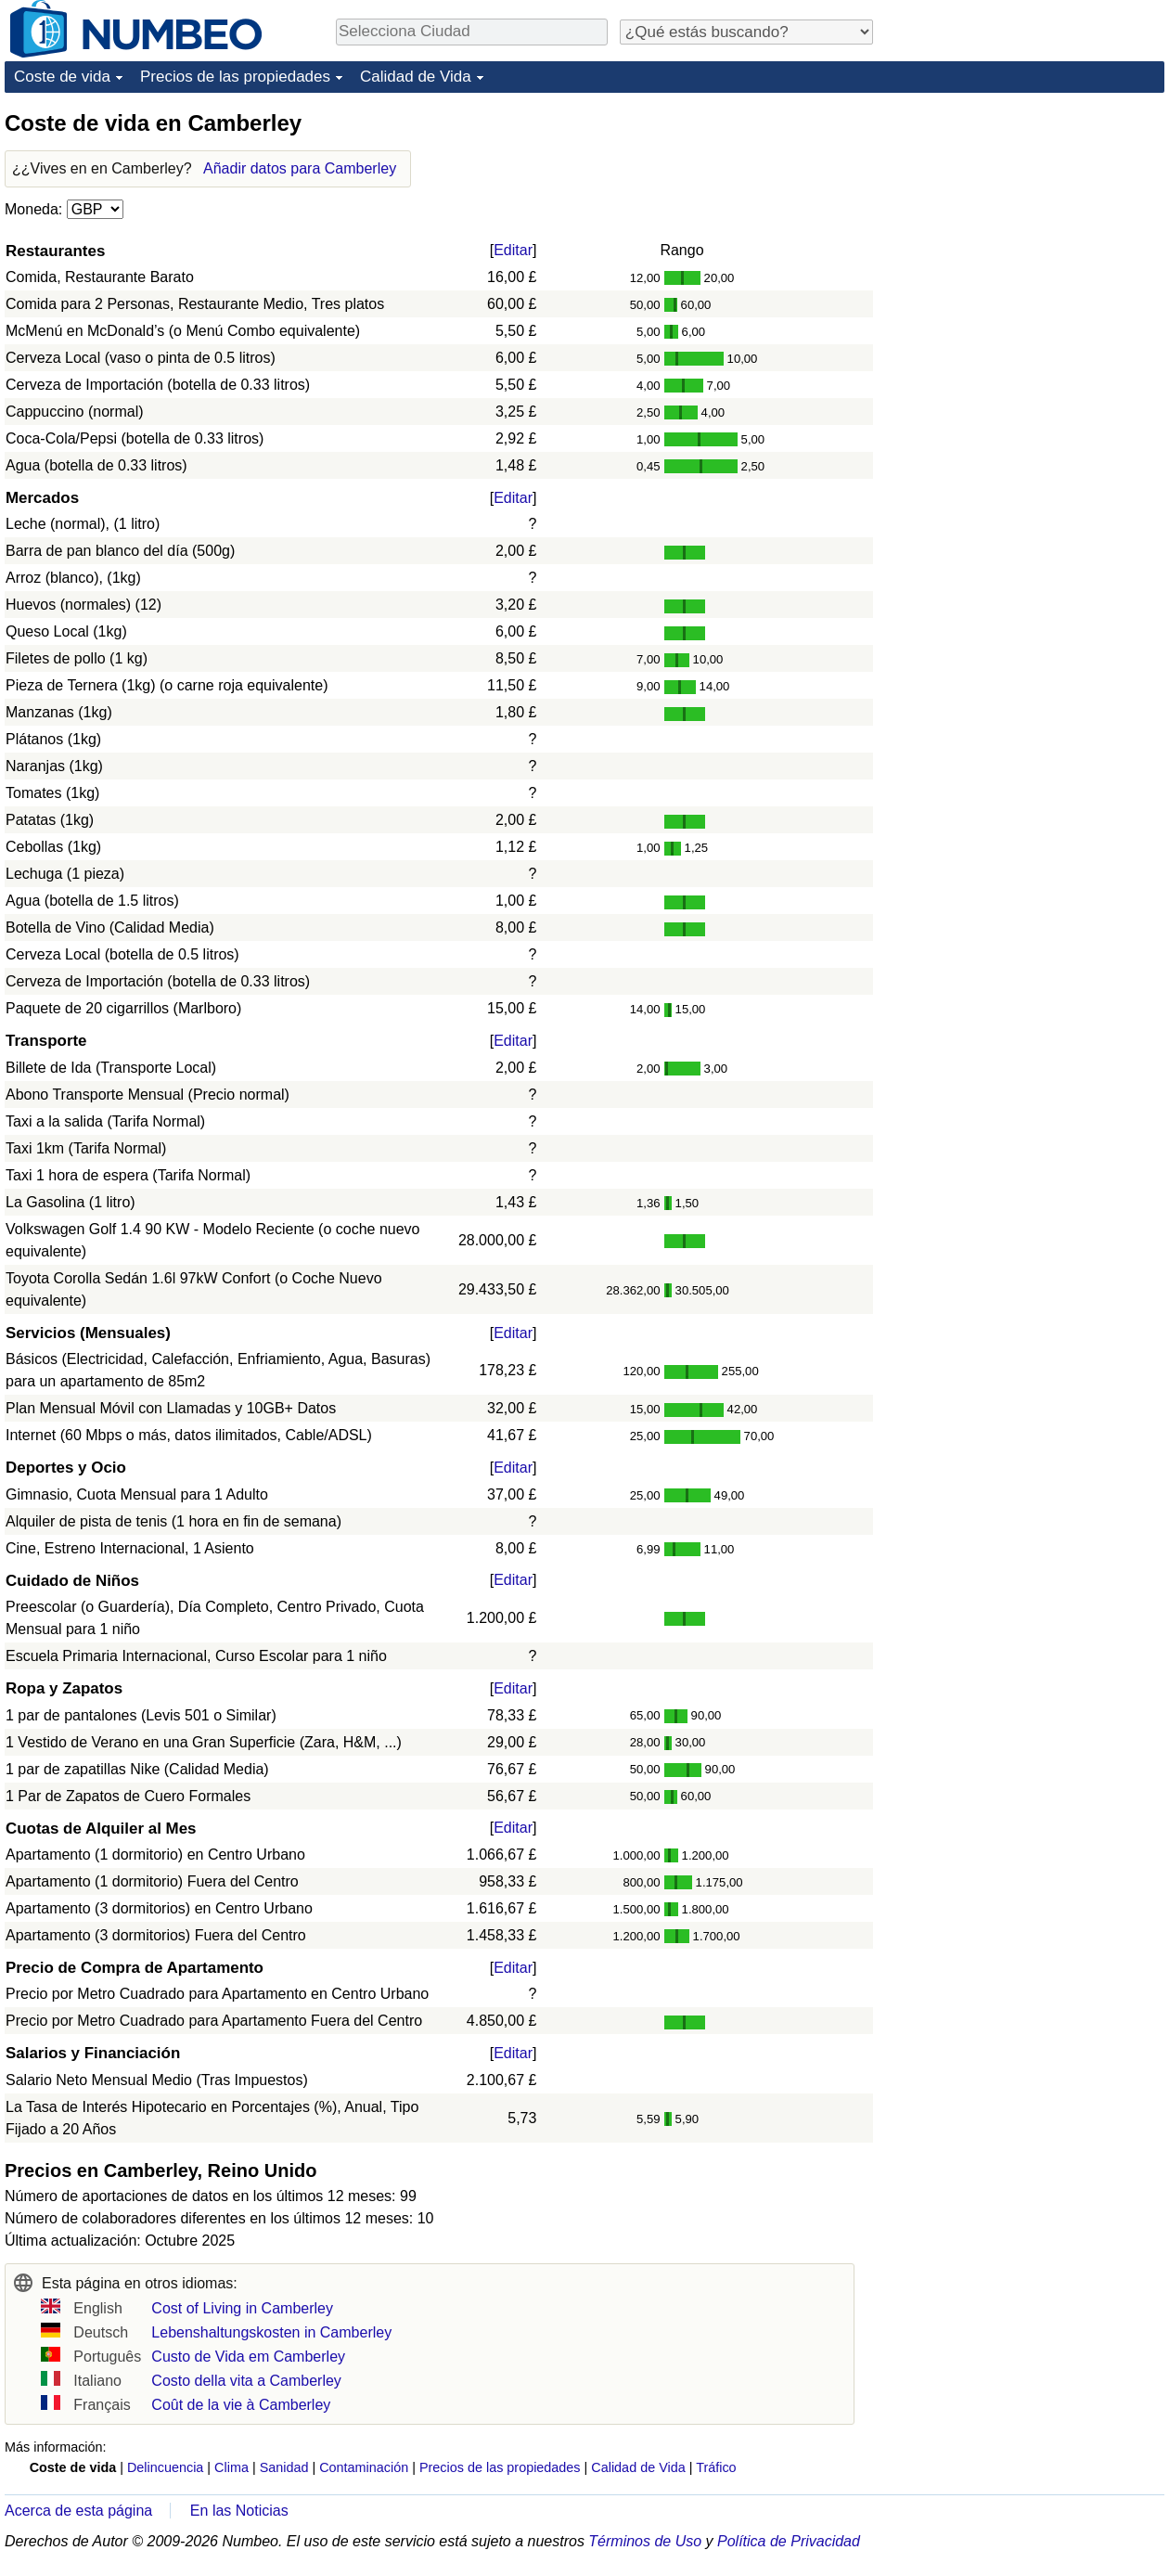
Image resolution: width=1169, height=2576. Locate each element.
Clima (231, 2467)
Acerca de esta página (78, 2510)
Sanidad (284, 2467)
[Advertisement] (1025, 225)
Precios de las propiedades (235, 76)
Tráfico (716, 2467)
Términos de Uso (644, 2541)
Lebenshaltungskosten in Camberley (271, 2332)
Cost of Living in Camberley (242, 2308)
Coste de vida (62, 76)
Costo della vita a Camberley (246, 2381)
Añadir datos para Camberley (299, 168)
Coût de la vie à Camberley (240, 2405)
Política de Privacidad (788, 2541)
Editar (513, 250)
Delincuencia (165, 2467)
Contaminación (363, 2467)
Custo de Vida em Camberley (248, 2356)
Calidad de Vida (415, 76)
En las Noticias (239, 2510)
